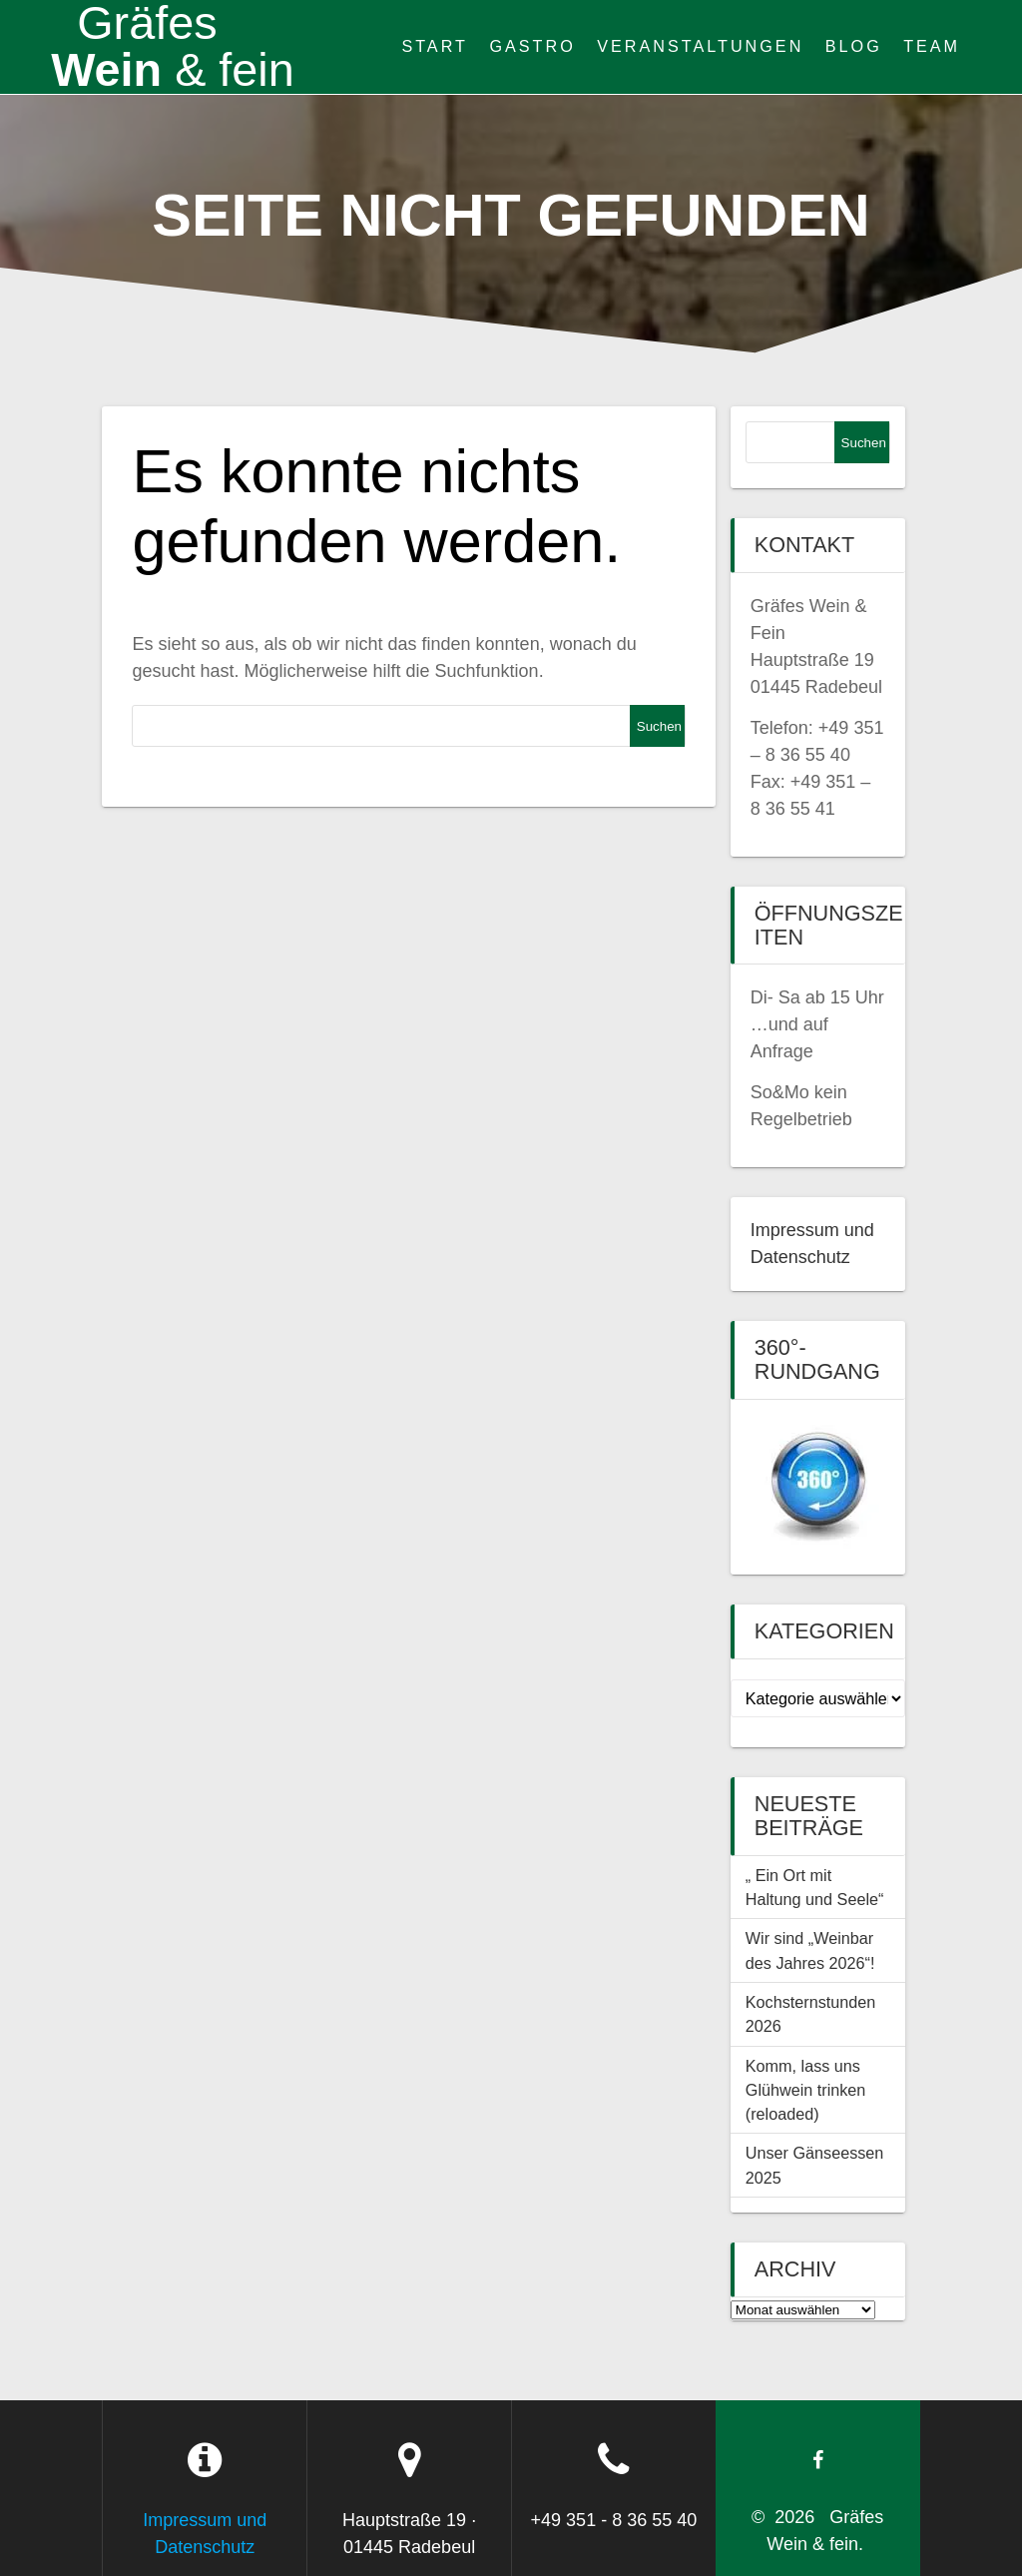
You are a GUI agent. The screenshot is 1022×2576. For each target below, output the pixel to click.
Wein (172, 47)
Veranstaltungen (700, 46)
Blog (853, 46)
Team (931, 46)
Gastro (532, 46)
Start (434, 46)
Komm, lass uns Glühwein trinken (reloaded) (806, 2090)
